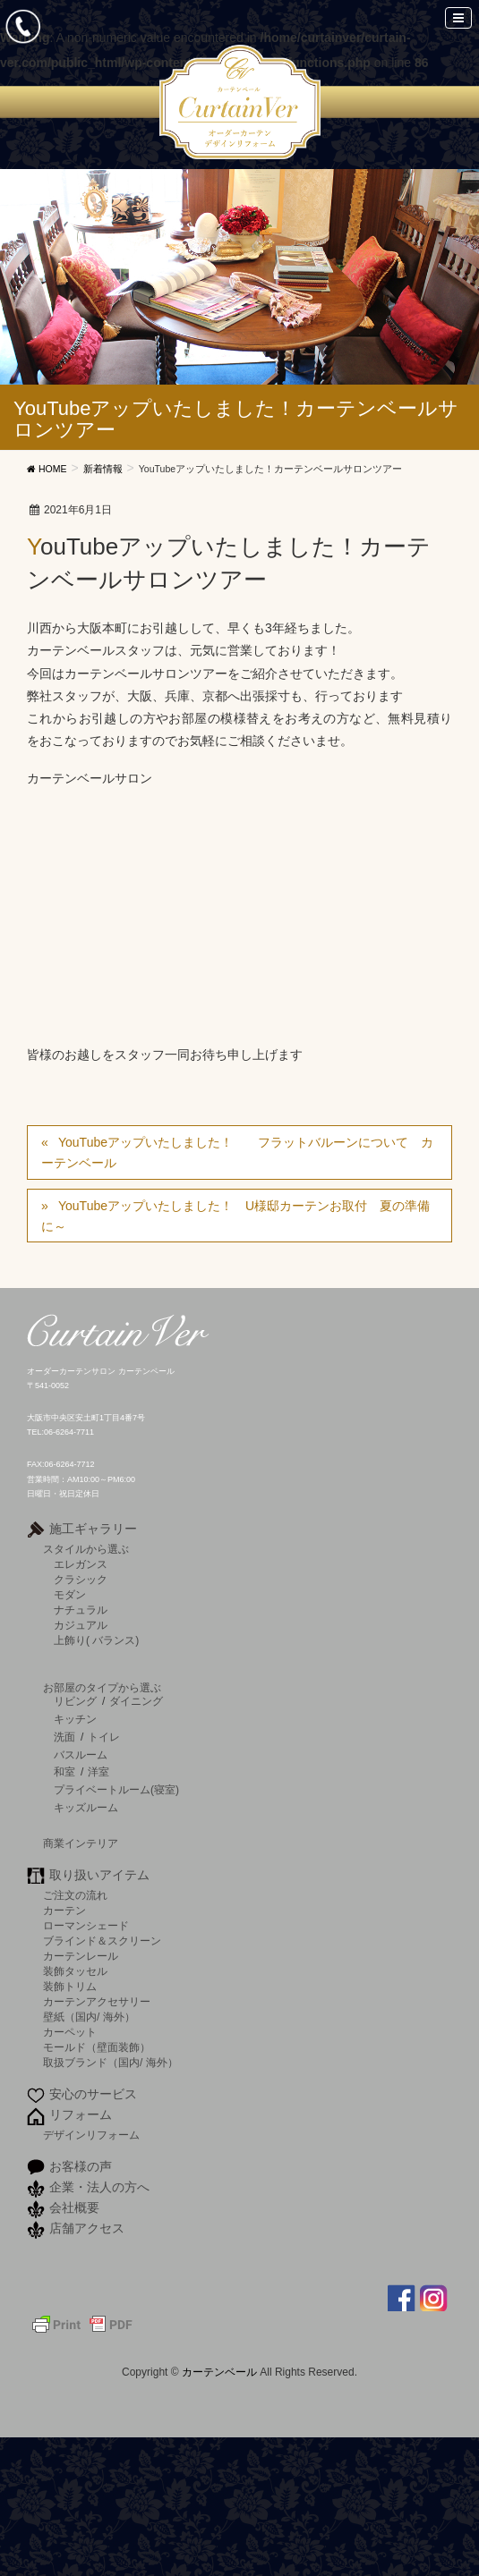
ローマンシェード (86, 1925)
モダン (70, 1594)
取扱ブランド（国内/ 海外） (110, 2062)
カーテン (64, 1910)
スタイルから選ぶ (86, 1549)
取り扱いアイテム (99, 1875)
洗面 (64, 1737)
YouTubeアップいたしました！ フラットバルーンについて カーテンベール (237, 1152)
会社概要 (74, 2207)
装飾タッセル (75, 1971)
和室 (64, 1772)
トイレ (104, 1737)
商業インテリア (80, 1843)
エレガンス (80, 1564)
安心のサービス (93, 2094)
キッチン (75, 1719)
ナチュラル (80, 1609)
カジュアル (80, 1625)
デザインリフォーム (91, 2134)
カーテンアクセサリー (96, 2001)
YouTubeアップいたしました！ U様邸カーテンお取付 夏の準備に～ (235, 1216)
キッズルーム (86, 1807)
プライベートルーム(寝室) (116, 1790)
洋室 (98, 1772)
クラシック (80, 1579)
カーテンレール (80, 1956)
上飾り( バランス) (96, 1640)
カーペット (70, 2032)
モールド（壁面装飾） (96, 2047)
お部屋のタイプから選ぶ (102, 1687)
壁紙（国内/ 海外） (89, 2016)
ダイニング (136, 1701)
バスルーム (80, 1755)
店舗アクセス (86, 2228)
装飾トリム (70, 1986)
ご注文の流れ (75, 1895)
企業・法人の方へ (99, 2187)
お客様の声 (80, 2166)
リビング (75, 1701)
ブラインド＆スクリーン (102, 1940)
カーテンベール (221, 2372)
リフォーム (80, 2114)
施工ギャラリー (93, 1528)
